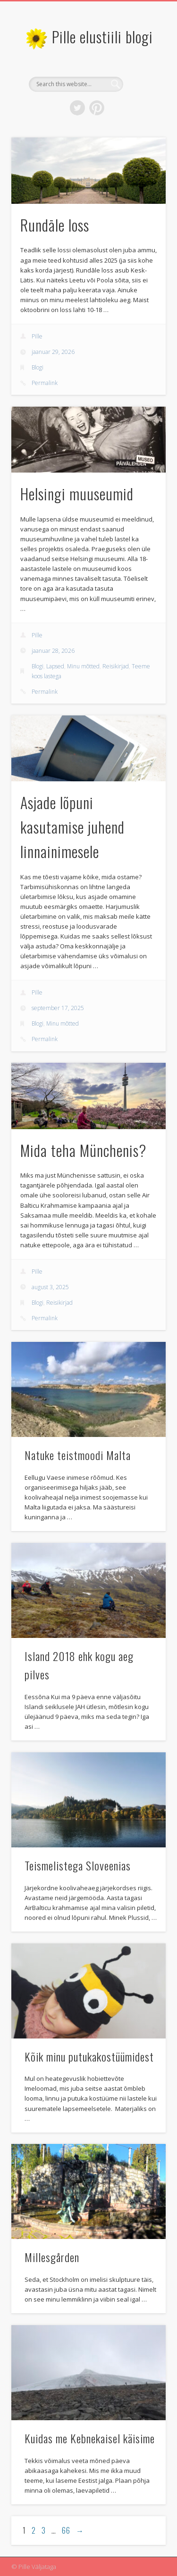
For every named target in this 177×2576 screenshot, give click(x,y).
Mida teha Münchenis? (83, 1150)
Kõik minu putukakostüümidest (89, 2056)
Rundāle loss (54, 225)
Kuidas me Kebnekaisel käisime (90, 2438)
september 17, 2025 (58, 1008)
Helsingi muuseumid (77, 493)
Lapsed (55, 666)
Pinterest (96, 107)
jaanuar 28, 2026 (53, 651)
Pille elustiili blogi (102, 36)
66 (66, 2530)
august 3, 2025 (50, 1287)
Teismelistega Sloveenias (78, 1865)
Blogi (37, 367)
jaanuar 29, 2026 (53, 352)
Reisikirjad (115, 666)
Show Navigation (143, 84)
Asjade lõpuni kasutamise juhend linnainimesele (72, 826)
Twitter (77, 107)
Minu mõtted (83, 666)
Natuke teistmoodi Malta (78, 1454)
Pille (37, 336)
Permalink (45, 383)
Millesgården (52, 2256)
